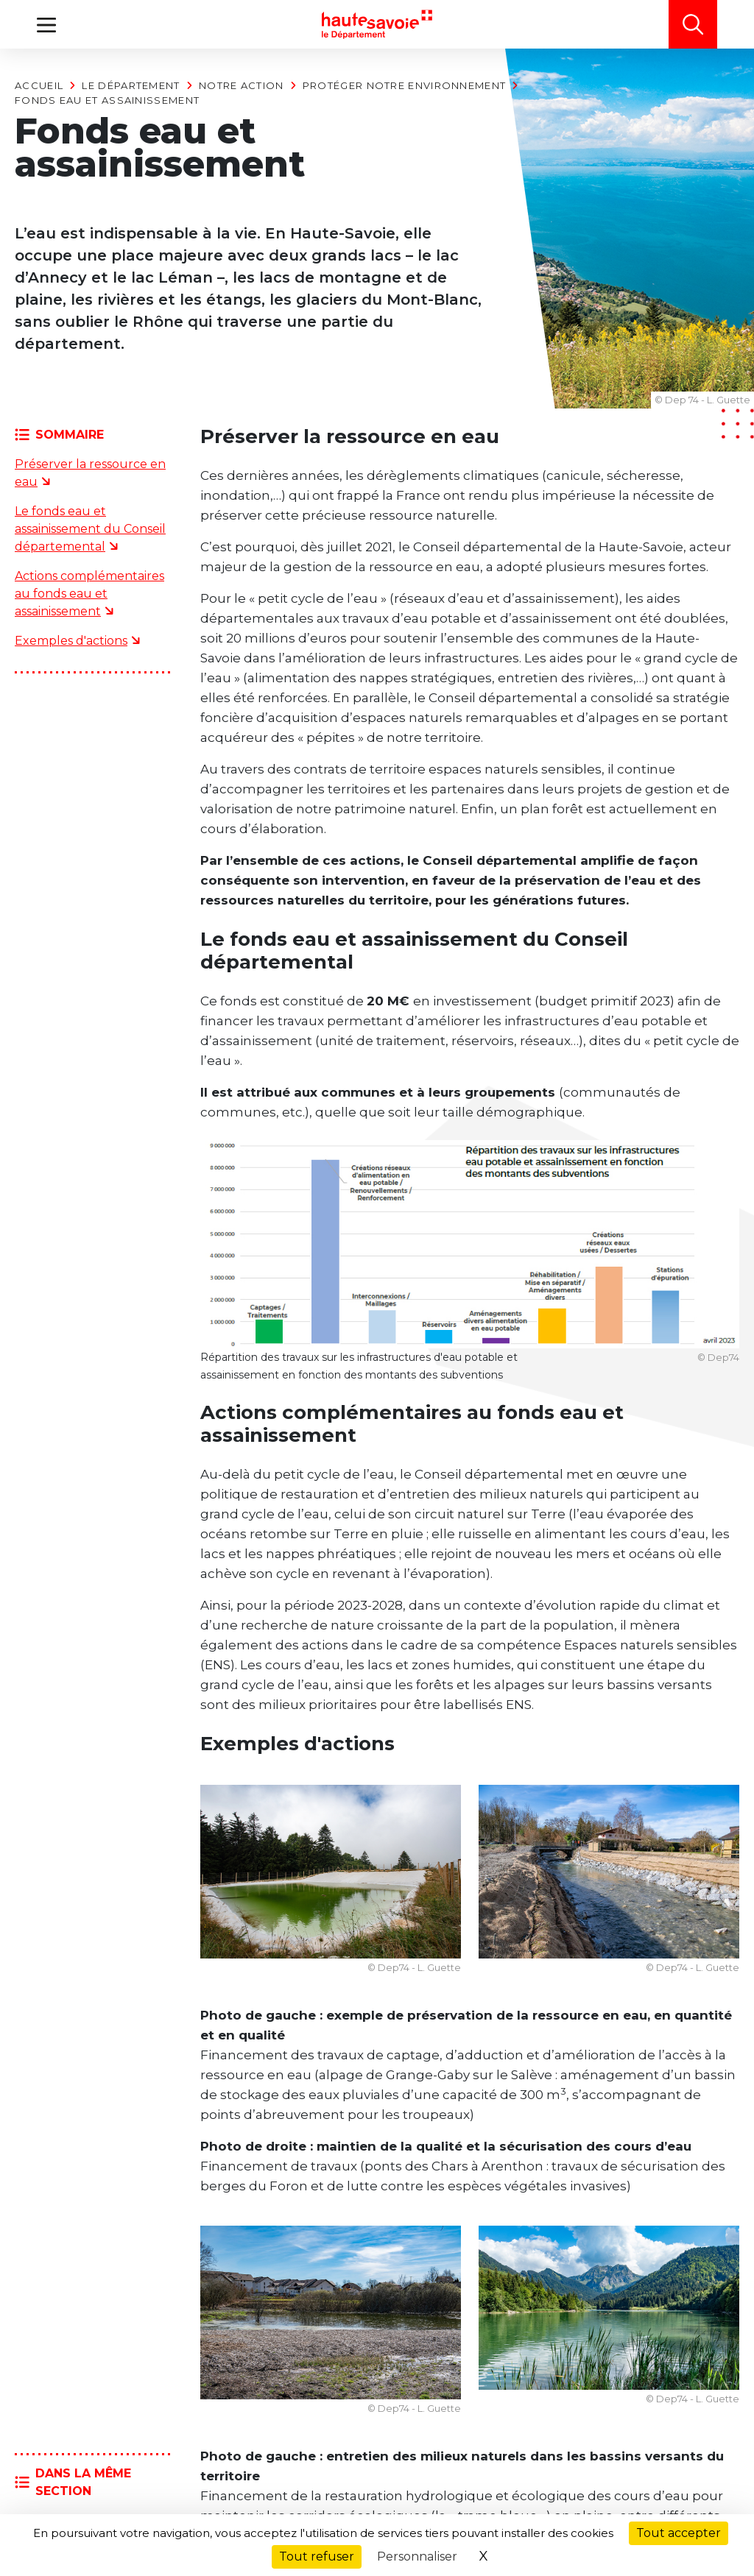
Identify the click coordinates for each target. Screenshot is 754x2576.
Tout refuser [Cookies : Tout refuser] (316, 2556)
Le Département (131, 85)
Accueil (39, 85)
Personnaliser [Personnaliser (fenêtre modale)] (417, 2556)
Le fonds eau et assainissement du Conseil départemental (90, 528)
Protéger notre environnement (404, 85)
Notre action (241, 85)
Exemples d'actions (71, 641)
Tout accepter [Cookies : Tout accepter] (678, 2533)
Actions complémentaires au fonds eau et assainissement (89, 593)
